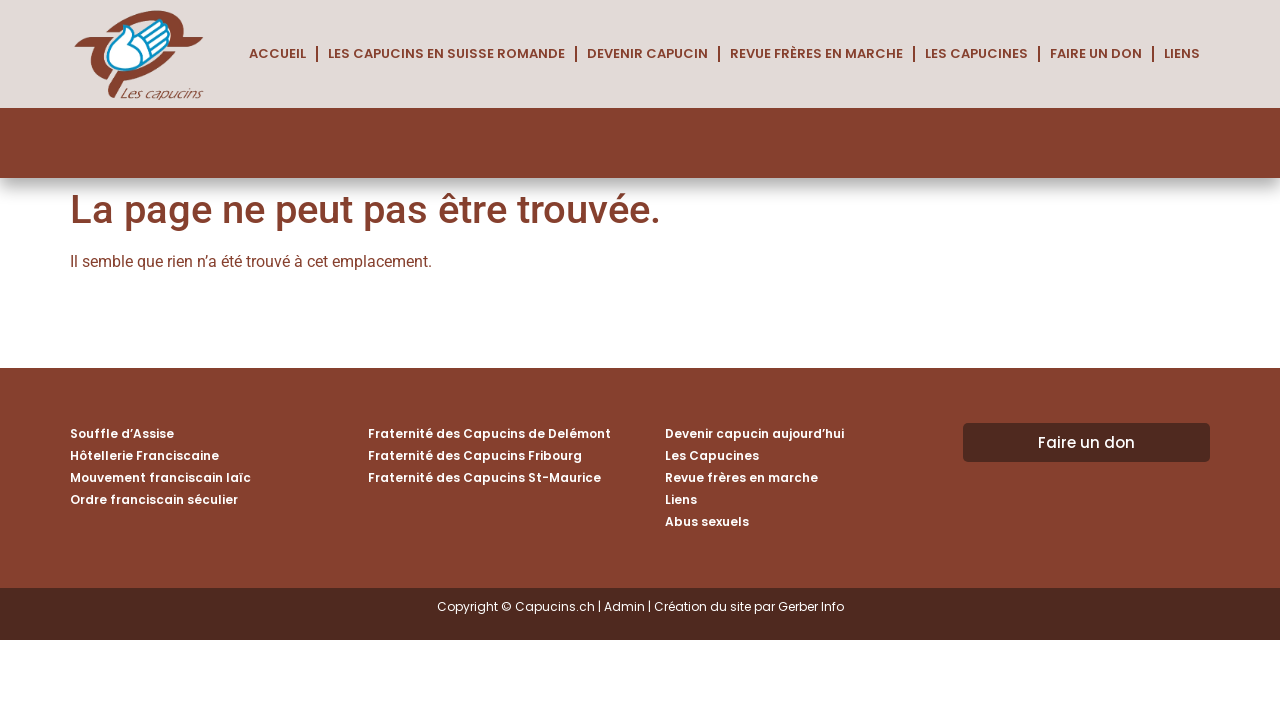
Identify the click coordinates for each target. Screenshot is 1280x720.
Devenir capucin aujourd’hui (754, 433)
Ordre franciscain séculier (154, 499)
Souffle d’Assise (122, 433)
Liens (1182, 53)
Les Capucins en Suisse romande (446, 53)
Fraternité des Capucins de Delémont (489, 433)
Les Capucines (976, 53)
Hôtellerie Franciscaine (144, 455)
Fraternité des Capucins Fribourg (475, 455)
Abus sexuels (707, 521)
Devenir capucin (647, 53)
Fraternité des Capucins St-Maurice (484, 477)
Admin (624, 606)
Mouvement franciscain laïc (160, 477)
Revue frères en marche (816, 53)
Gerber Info (811, 606)
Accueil (277, 53)
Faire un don (1096, 53)
